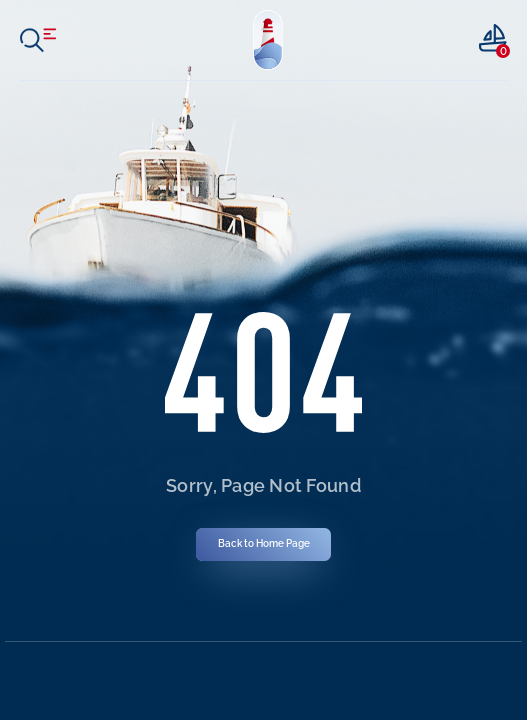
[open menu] (38, 40)
